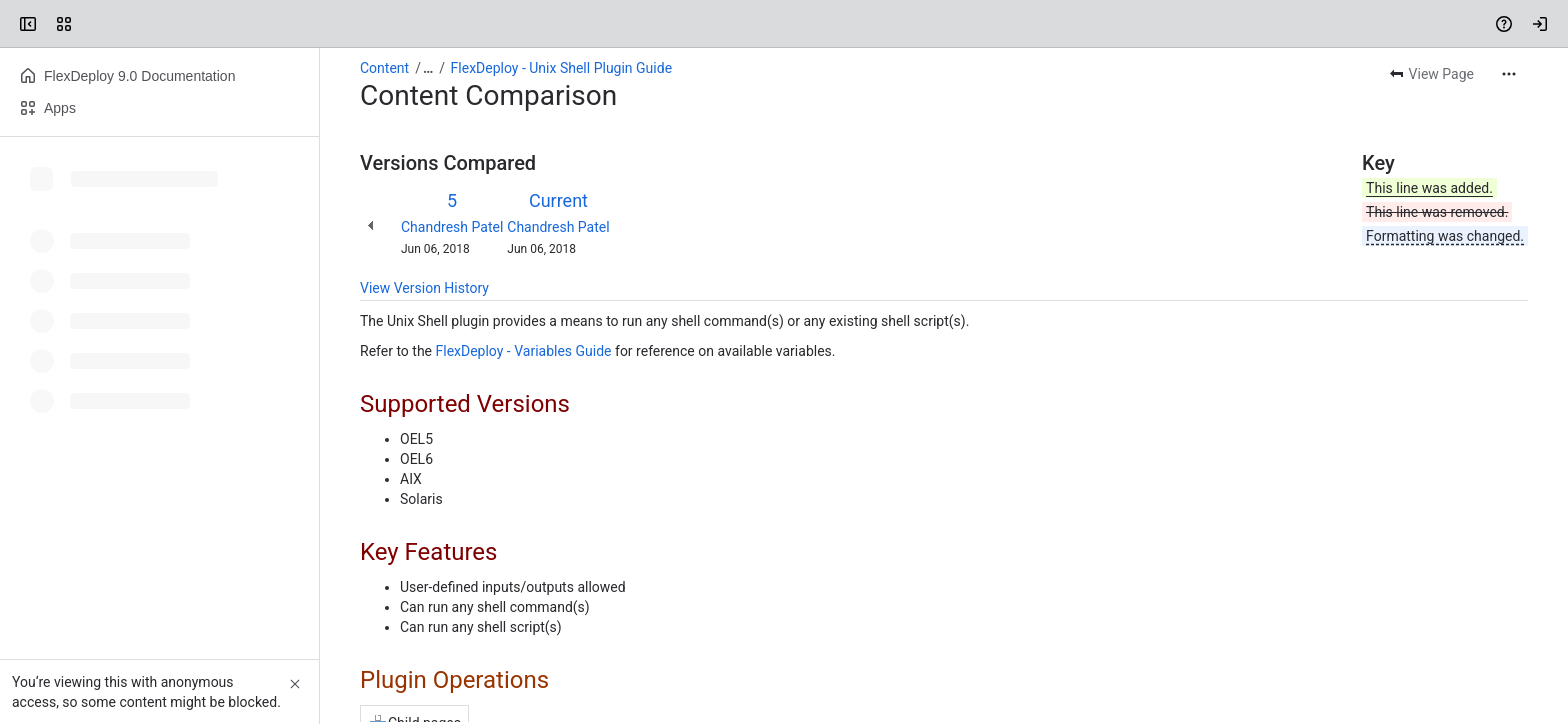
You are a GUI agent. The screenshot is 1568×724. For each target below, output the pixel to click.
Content (384, 68)
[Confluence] (92, 24)
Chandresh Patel (452, 227)
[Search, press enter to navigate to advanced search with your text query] (780, 24)
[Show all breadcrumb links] (428, 68)
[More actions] (1509, 74)
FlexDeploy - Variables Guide (523, 351)
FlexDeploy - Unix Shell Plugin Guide (561, 68)
